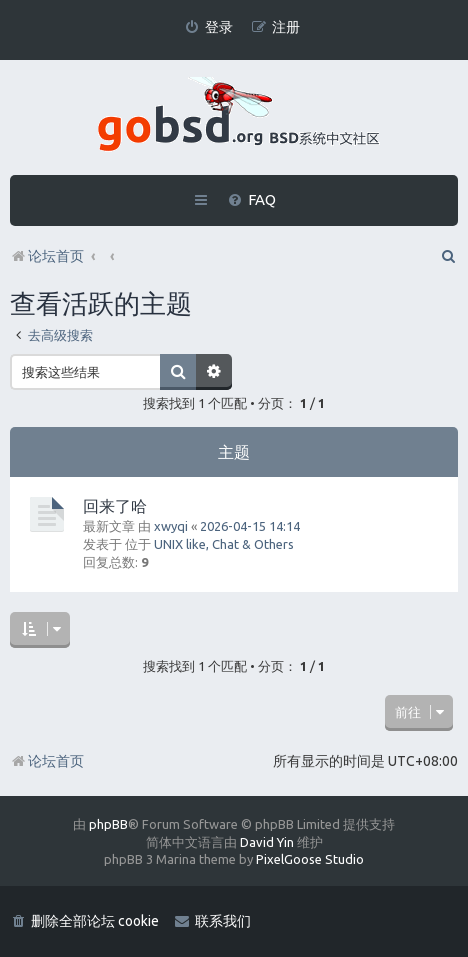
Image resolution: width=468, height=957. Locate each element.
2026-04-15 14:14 (250, 526)
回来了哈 (115, 506)
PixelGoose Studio (310, 859)
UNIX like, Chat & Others (224, 544)
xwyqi (171, 526)
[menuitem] (208, 27)
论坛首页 (47, 761)
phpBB (108, 824)
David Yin (267, 842)
